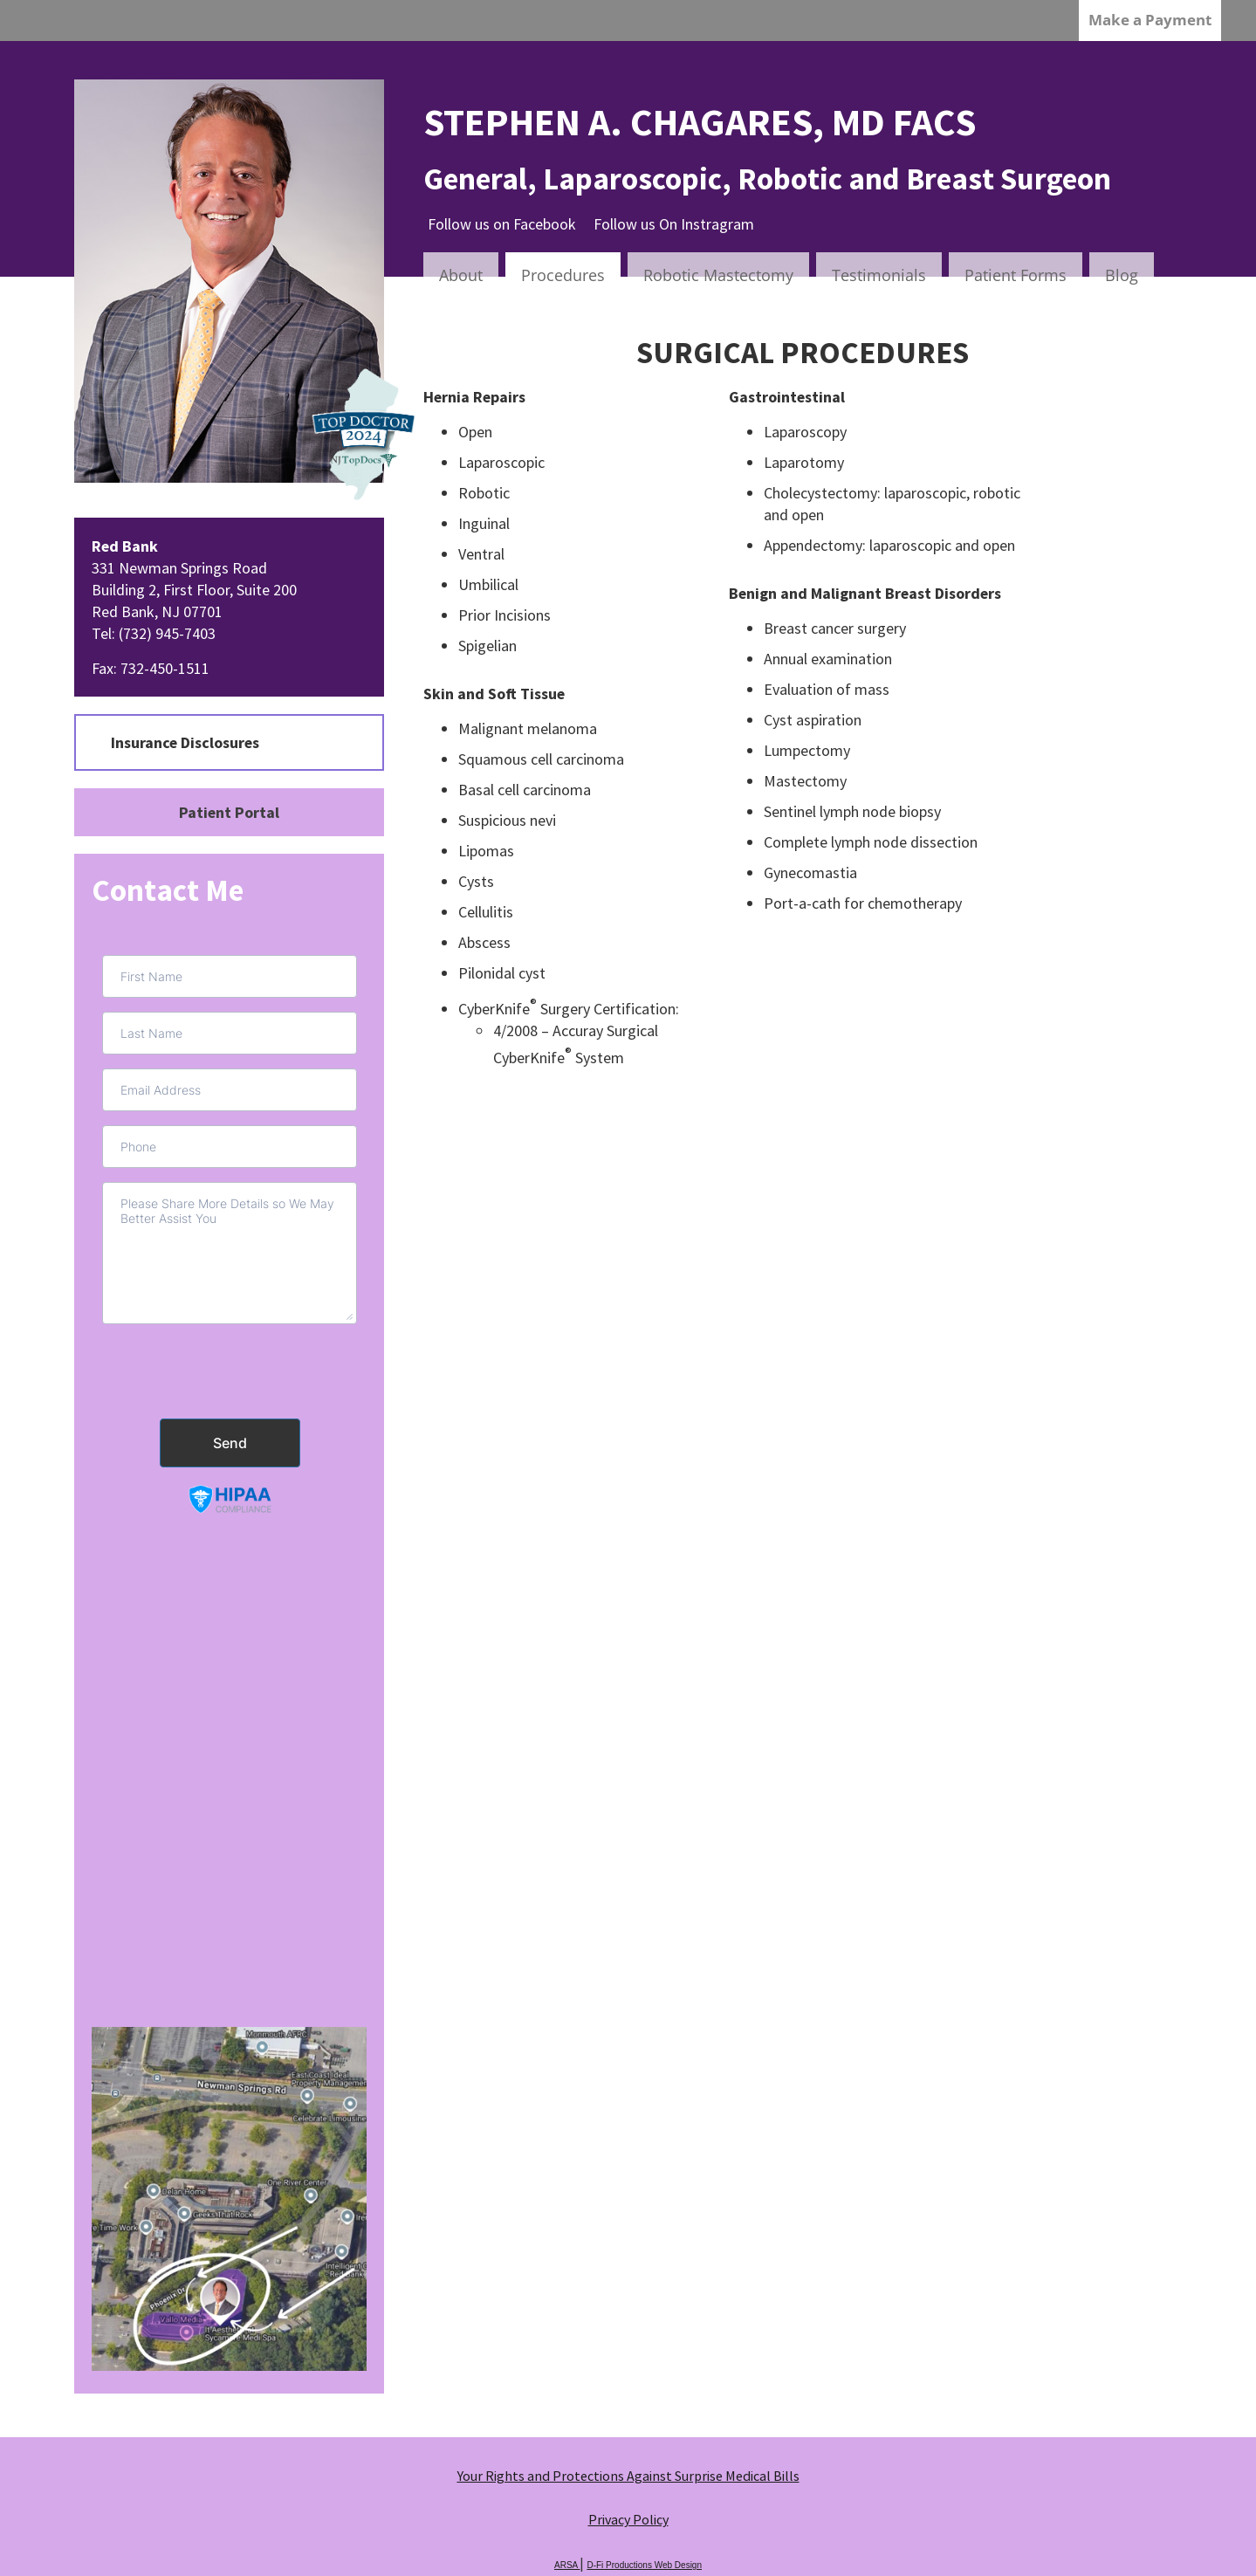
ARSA (567, 2565)
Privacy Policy (628, 2519)
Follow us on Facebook (502, 224)
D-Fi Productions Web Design (644, 2565)
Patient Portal (229, 812)
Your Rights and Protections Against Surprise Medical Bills (628, 2475)
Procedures (563, 274)
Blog (1121, 274)
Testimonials (879, 274)
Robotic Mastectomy (718, 274)
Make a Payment (1149, 20)
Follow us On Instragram (674, 224)
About (461, 274)
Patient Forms (1015, 274)
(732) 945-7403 (167, 633)
